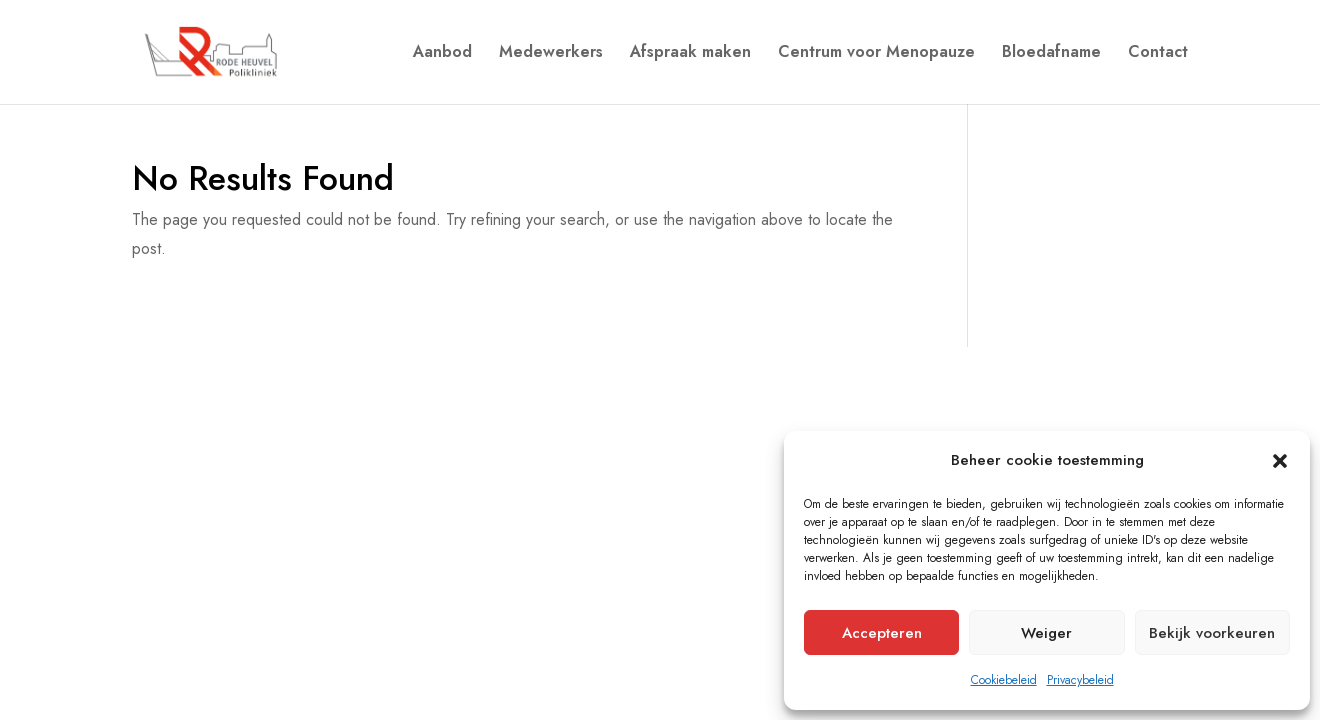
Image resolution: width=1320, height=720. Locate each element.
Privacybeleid (1080, 680)
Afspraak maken (690, 54)
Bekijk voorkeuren (1212, 633)
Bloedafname (1051, 54)
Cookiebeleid (1004, 680)
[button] (1280, 461)
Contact (1158, 54)
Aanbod (442, 54)
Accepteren (882, 633)
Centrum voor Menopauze (876, 54)
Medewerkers (551, 54)
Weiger (1046, 633)
